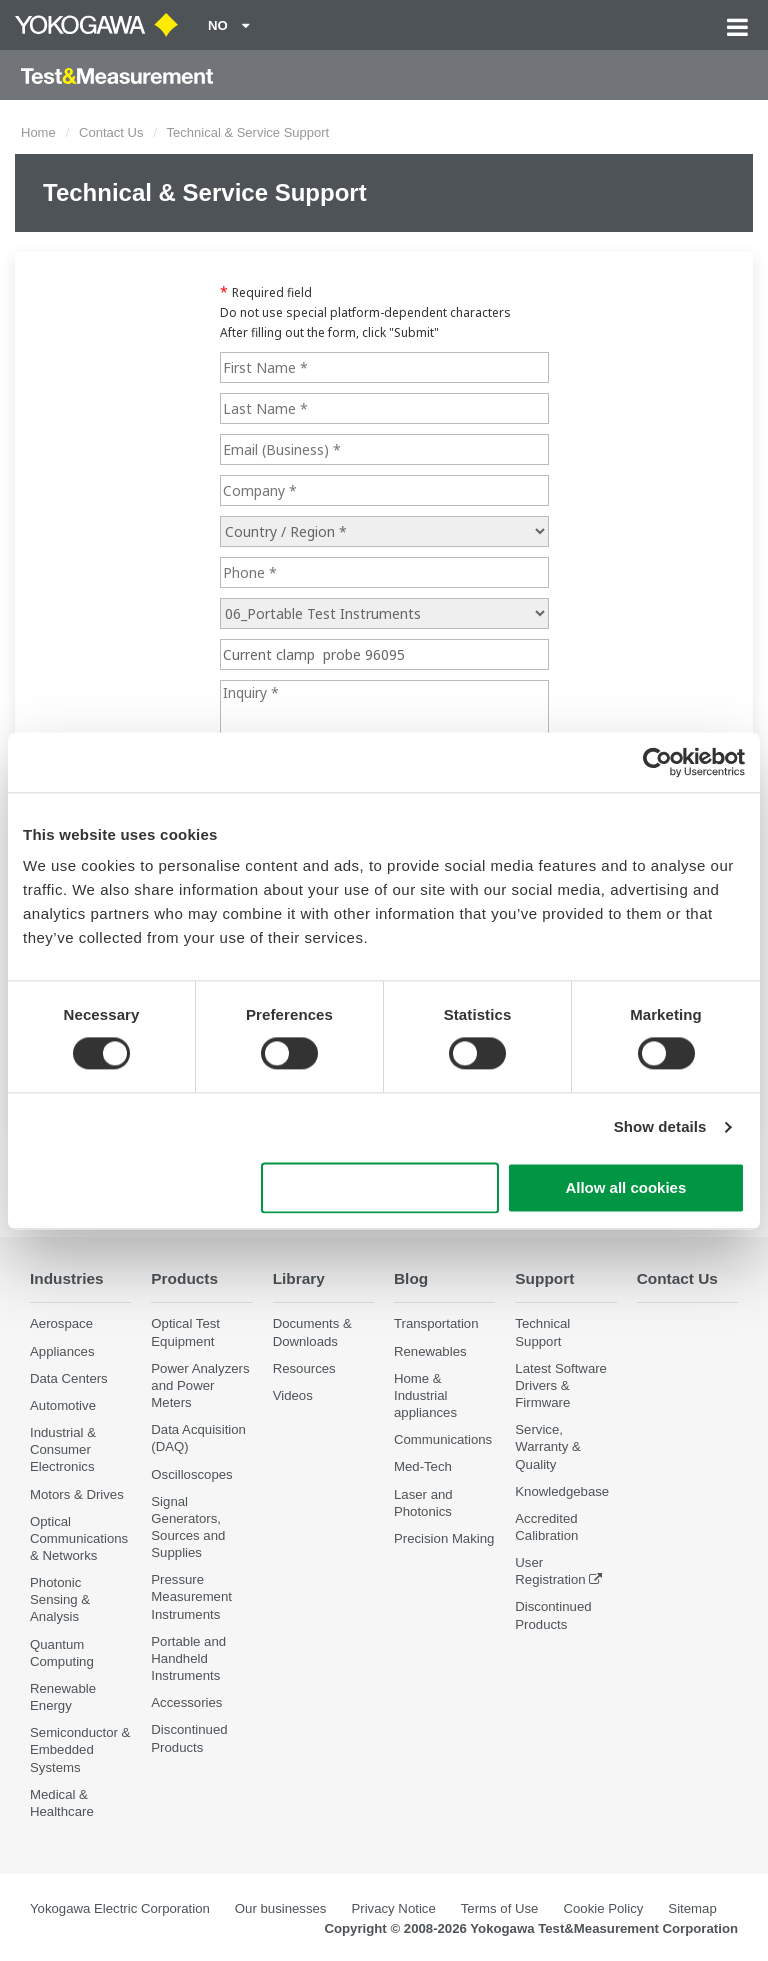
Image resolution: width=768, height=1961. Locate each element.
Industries (67, 1278)
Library (299, 1278)
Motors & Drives (77, 1494)
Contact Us (111, 132)
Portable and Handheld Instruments (188, 1658)
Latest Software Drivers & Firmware (561, 1385)
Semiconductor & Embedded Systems (80, 1749)
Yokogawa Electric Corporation (120, 1908)
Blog (411, 1278)
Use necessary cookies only (380, 1187)
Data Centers (69, 1378)
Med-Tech (423, 1466)
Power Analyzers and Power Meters (200, 1385)
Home (38, 132)
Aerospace (61, 1323)
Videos (293, 1395)
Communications (443, 1439)
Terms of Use (500, 1908)
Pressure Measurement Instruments (191, 1596)
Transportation (436, 1323)
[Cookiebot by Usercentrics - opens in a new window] (657, 762)
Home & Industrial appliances (425, 1395)
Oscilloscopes (191, 1474)
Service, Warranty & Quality (547, 1446)
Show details (660, 1127)
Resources (304, 1368)
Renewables (430, 1351)
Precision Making (444, 1538)
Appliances (62, 1351)
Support (544, 1278)
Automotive (63, 1405)
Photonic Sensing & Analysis (60, 1599)
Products (184, 1278)
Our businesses (281, 1908)
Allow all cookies (625, 1187)
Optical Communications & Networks (79, 1538)
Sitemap (692, 1908)
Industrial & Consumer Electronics (63, 1449)
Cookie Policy (603, 1908)
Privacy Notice (393, 1908)
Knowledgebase (562, 1491)
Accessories (186, 1702)
